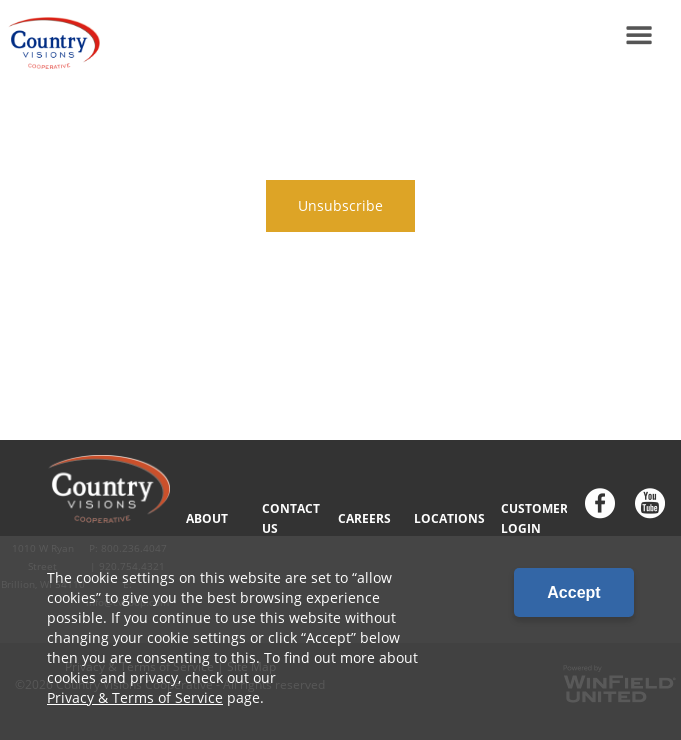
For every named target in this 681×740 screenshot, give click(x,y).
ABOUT (207, 518)
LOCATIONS (449, 518)
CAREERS (364, 518)
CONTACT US (291, 518)
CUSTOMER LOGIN (534, 518)
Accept (573, 592)
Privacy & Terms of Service (135, 697)
